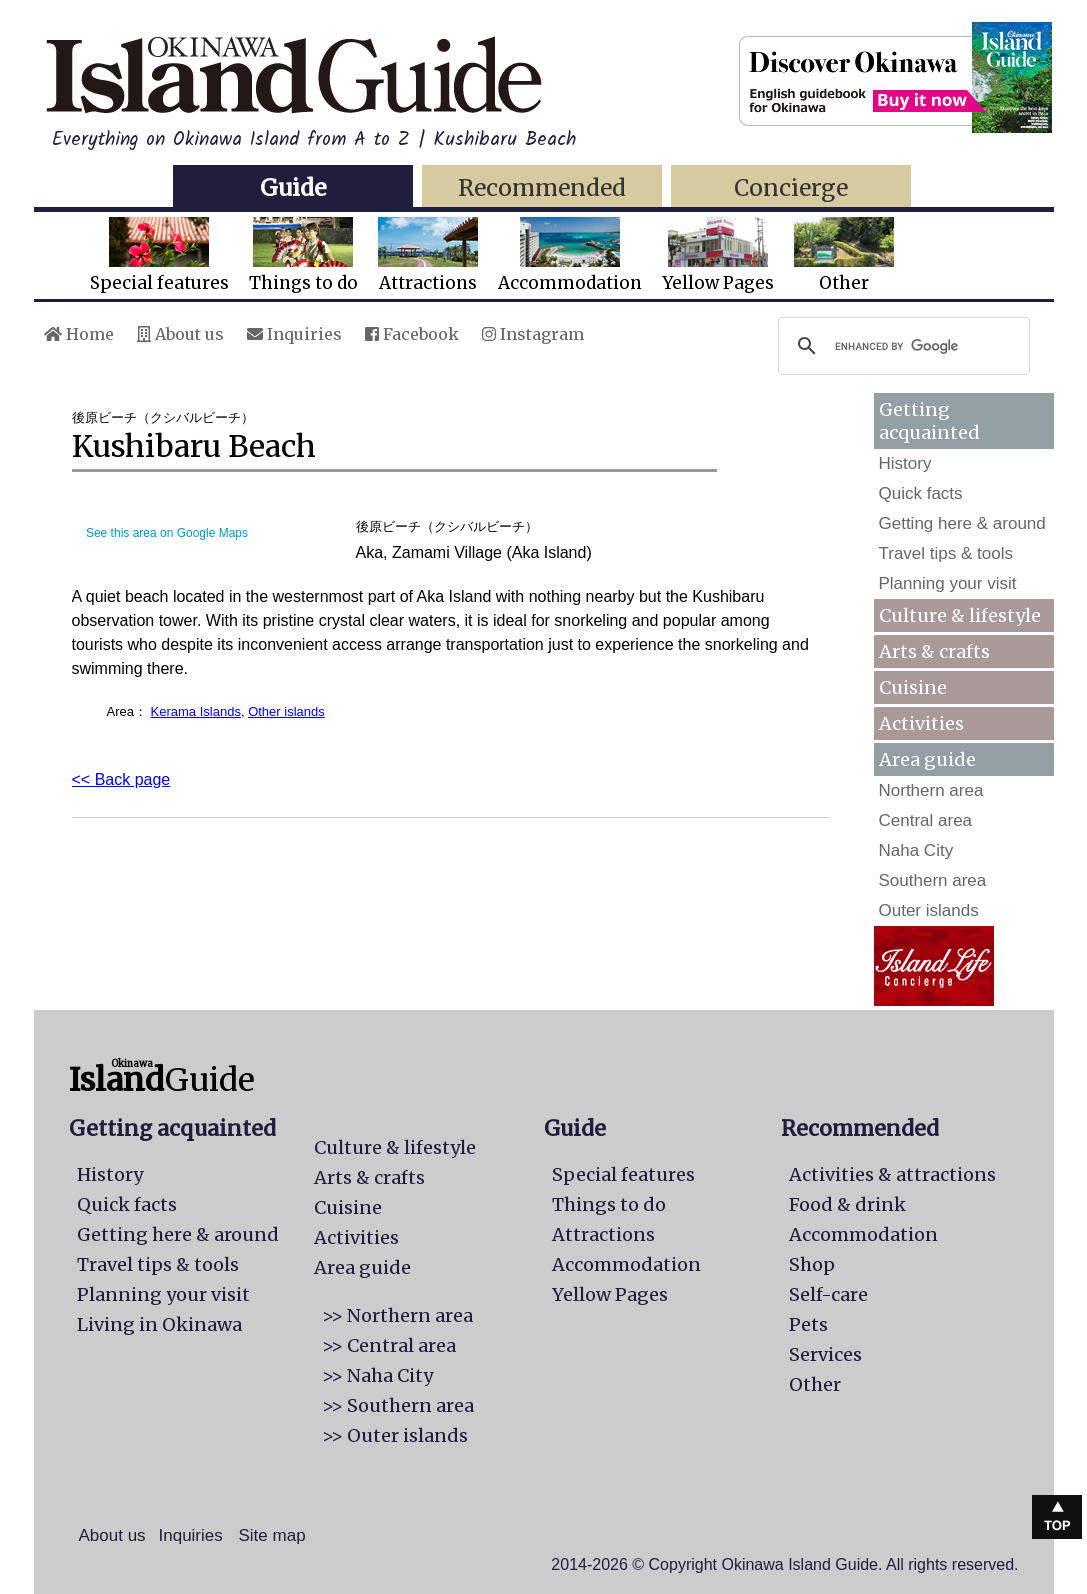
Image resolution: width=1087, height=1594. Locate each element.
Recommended (542, 187)
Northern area (931, 790)
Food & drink (847, 1204)
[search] (901, 346)
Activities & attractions (892, 1174)
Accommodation (570, 255)
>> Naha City (377, 1375)
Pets (808, 1324)
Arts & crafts (934, 651)
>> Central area (389, 1345)
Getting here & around (962, 523)
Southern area (933, 880)
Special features (159, 255)
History (905, 463)
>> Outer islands (395, 1435)
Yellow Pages (718, 255)
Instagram (533, 334)
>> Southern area (398, 1405)
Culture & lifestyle (960, 615)
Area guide (362, 1267)
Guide (293, 187)
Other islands (286, 711)
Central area (926, 820)
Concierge (791, 187)
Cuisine (913, 687)
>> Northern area (397, 1315)
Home (79, 334)
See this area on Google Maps (167, 533)
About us (180, 334)
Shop (812, 1264)
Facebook (412, 334)
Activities (921, 723)
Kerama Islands (196, 711)
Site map (272, 1535)
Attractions (428, 255)
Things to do (303, 255)
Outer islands (929, 910)
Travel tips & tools (946, 553)
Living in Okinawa (159, 1324)
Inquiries (294, 334)
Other (844, 255)
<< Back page (121, 779)
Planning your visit (948, 583)
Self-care (828, 1294)
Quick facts (921, 493)
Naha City (916, 850)
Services (825, 1354)
